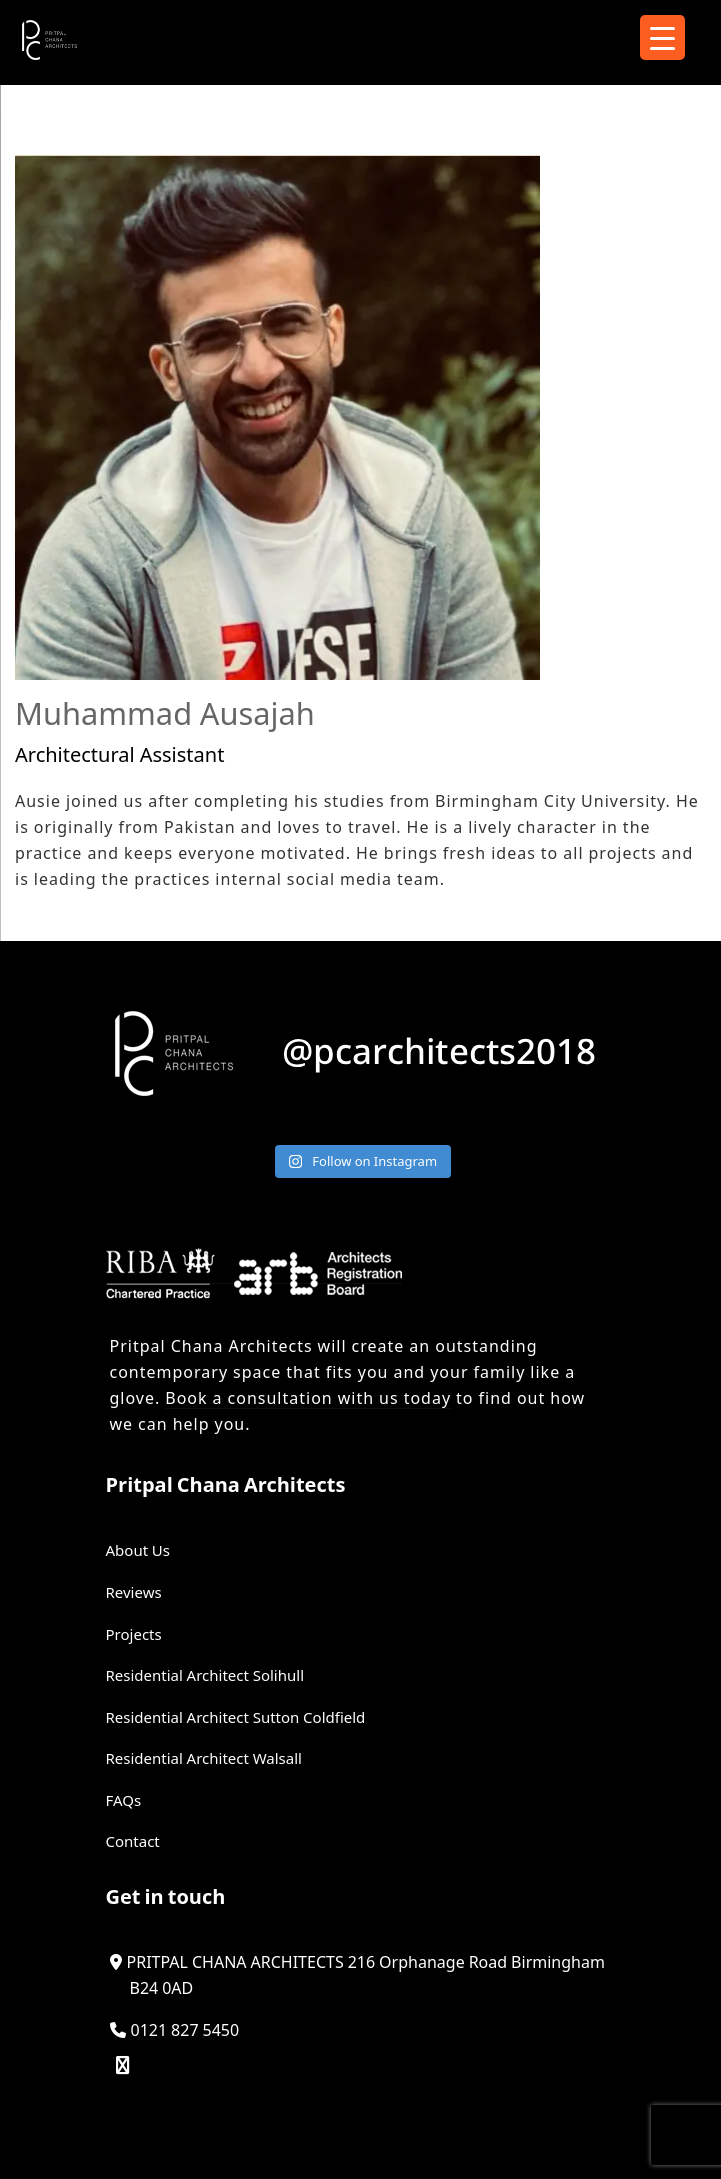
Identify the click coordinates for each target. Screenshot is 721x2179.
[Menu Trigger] (662, 37)
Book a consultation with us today (308, 1398)
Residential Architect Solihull (205, 1675)
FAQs (124, 1800)
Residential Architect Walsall (204, 1758)
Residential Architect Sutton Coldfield (236, 1717)
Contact (133, 1841)
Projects (134, 1634)
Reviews (134, 1592)
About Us (138, 1550)
